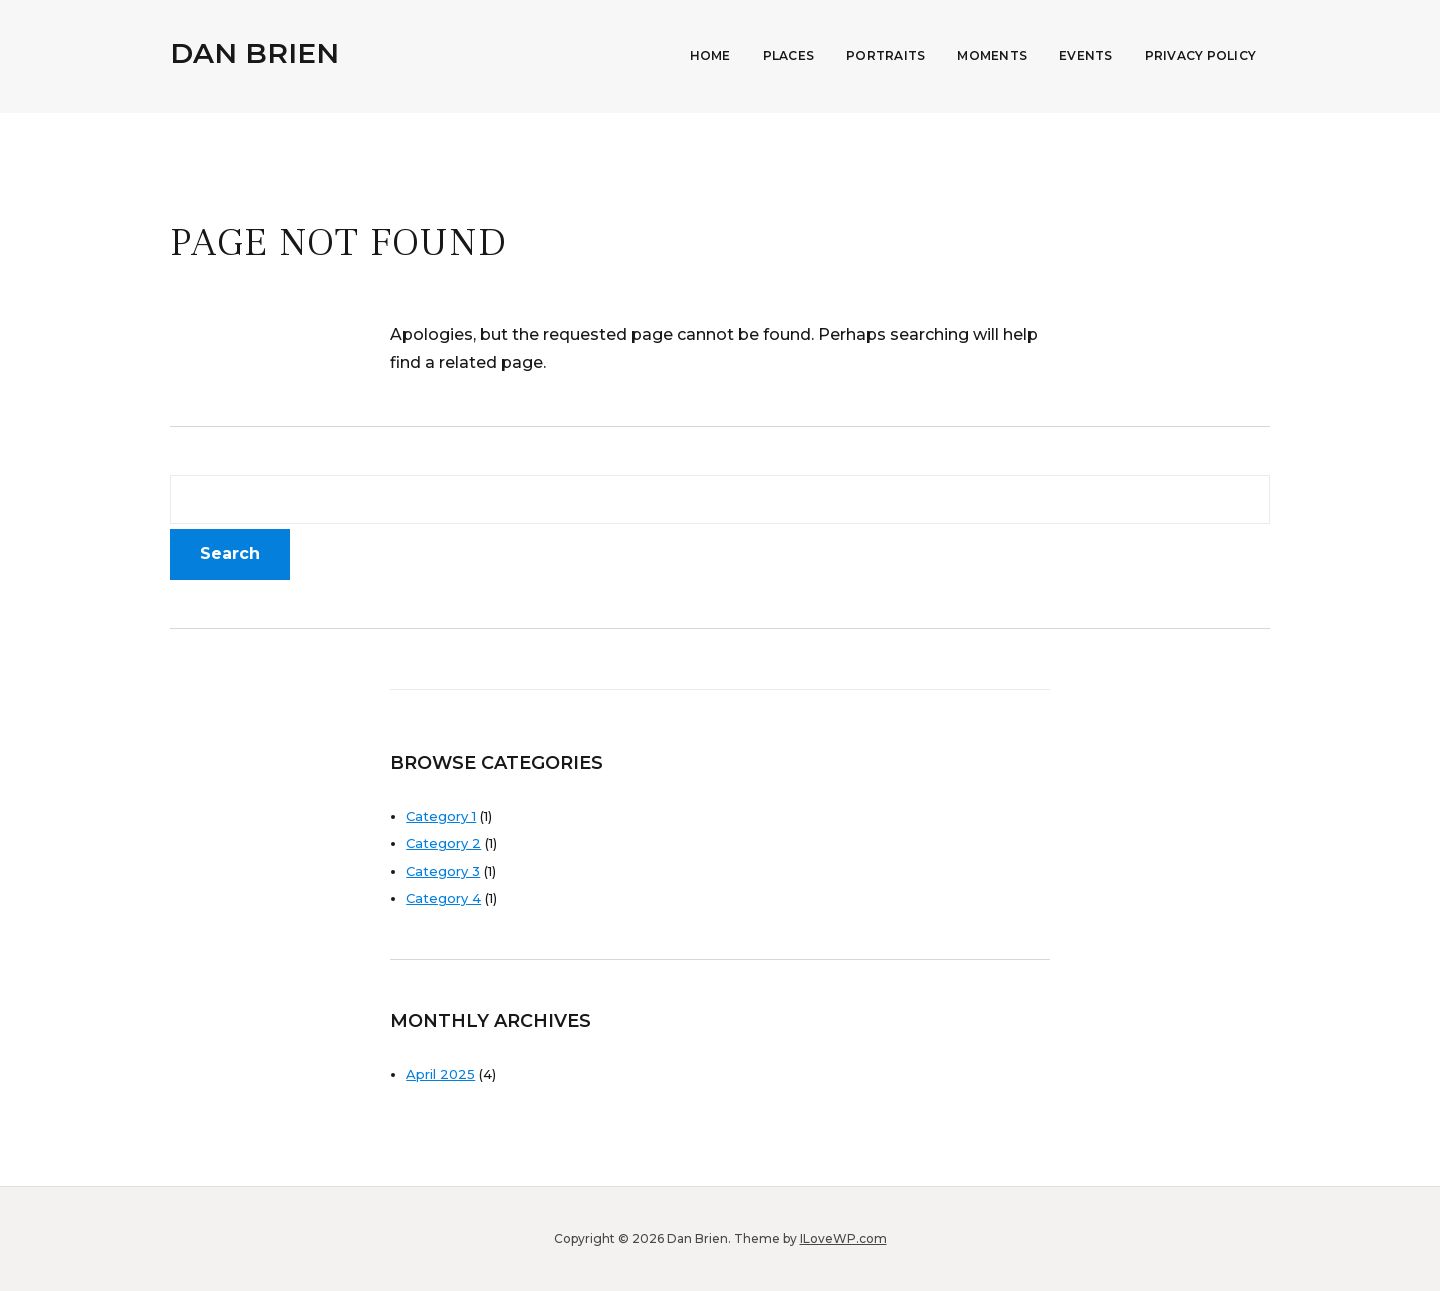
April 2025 (440, 1074)
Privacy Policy (1201, 55)
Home (710, 55)
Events (1086, 55)
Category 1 (441, 816)
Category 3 (443, 871)
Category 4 (443, 898)
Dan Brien (254, 53)
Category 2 (443, 843)
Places (789, 55)
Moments (992, 55)
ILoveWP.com (843, 1238)
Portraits (885, 55)
